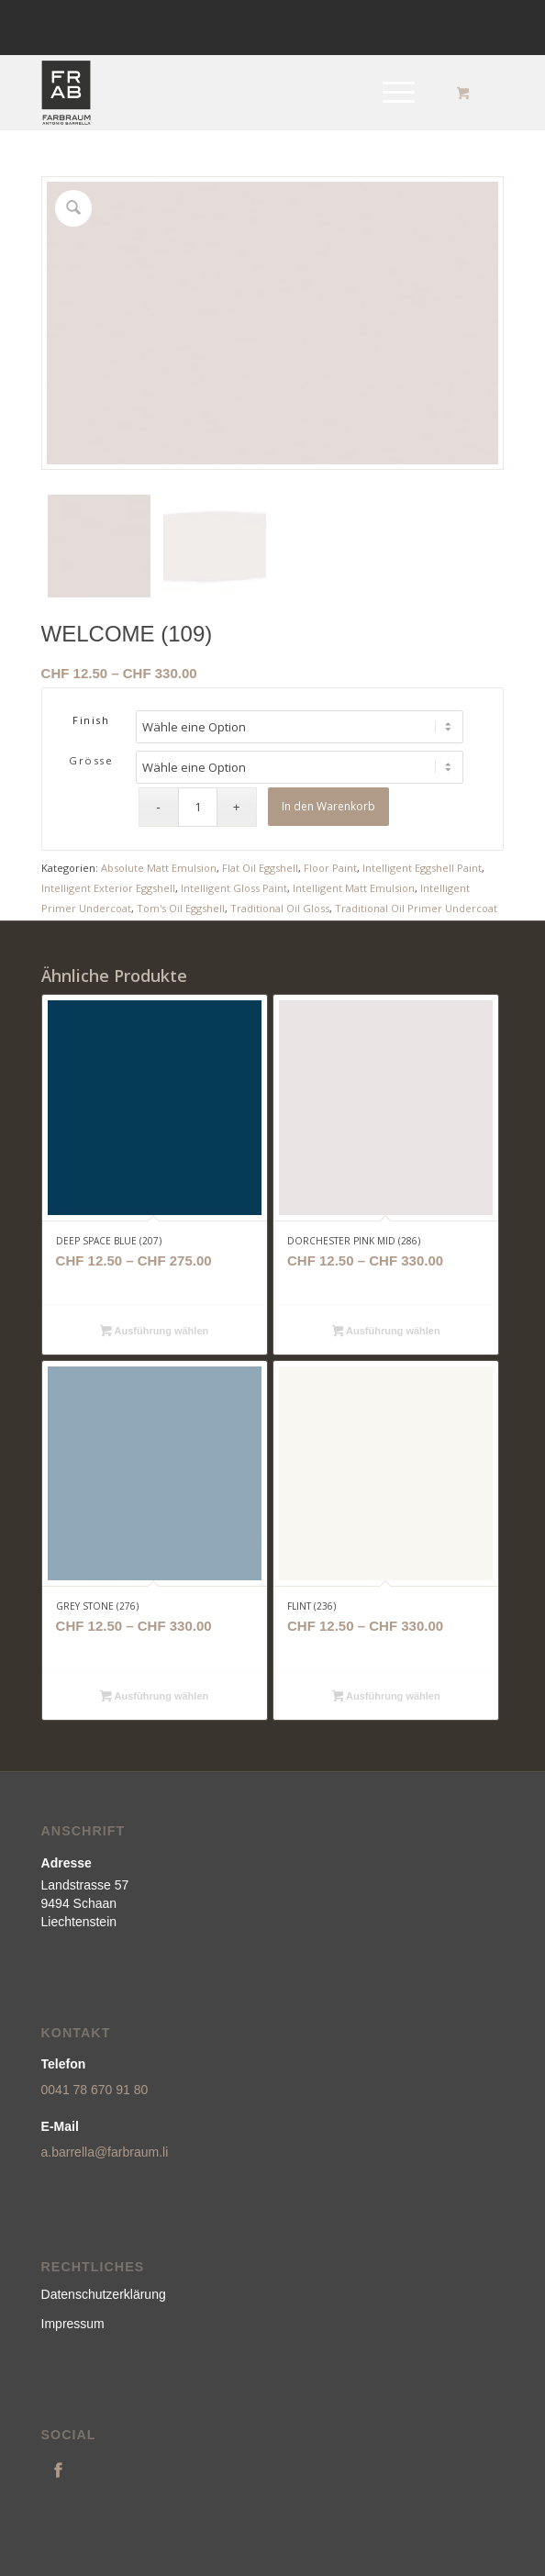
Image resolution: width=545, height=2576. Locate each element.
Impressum (73, 2323)
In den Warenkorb (328, 806)
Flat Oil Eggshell (260, 868)
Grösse (91, 760)
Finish (90, 720)
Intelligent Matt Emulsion (354, 888)
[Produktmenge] (197, 807)
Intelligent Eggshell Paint (422, 868)
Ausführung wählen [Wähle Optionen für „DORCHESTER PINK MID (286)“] (386, 1332)
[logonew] (226, 92)
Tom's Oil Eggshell (181, 908)
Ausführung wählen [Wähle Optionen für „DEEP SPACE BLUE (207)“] (154, 1332)
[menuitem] (395, 92)
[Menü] (389, 92)
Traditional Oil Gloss (279, 908)
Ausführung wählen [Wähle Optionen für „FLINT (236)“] (386, 1697)
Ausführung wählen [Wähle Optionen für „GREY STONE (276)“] (154, 1697)
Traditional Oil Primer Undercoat (416, 908)
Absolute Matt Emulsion (159, 868)
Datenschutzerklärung (103, 2294)
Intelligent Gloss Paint (234, 888)
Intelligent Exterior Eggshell (108, 888)
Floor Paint (330, 868)
